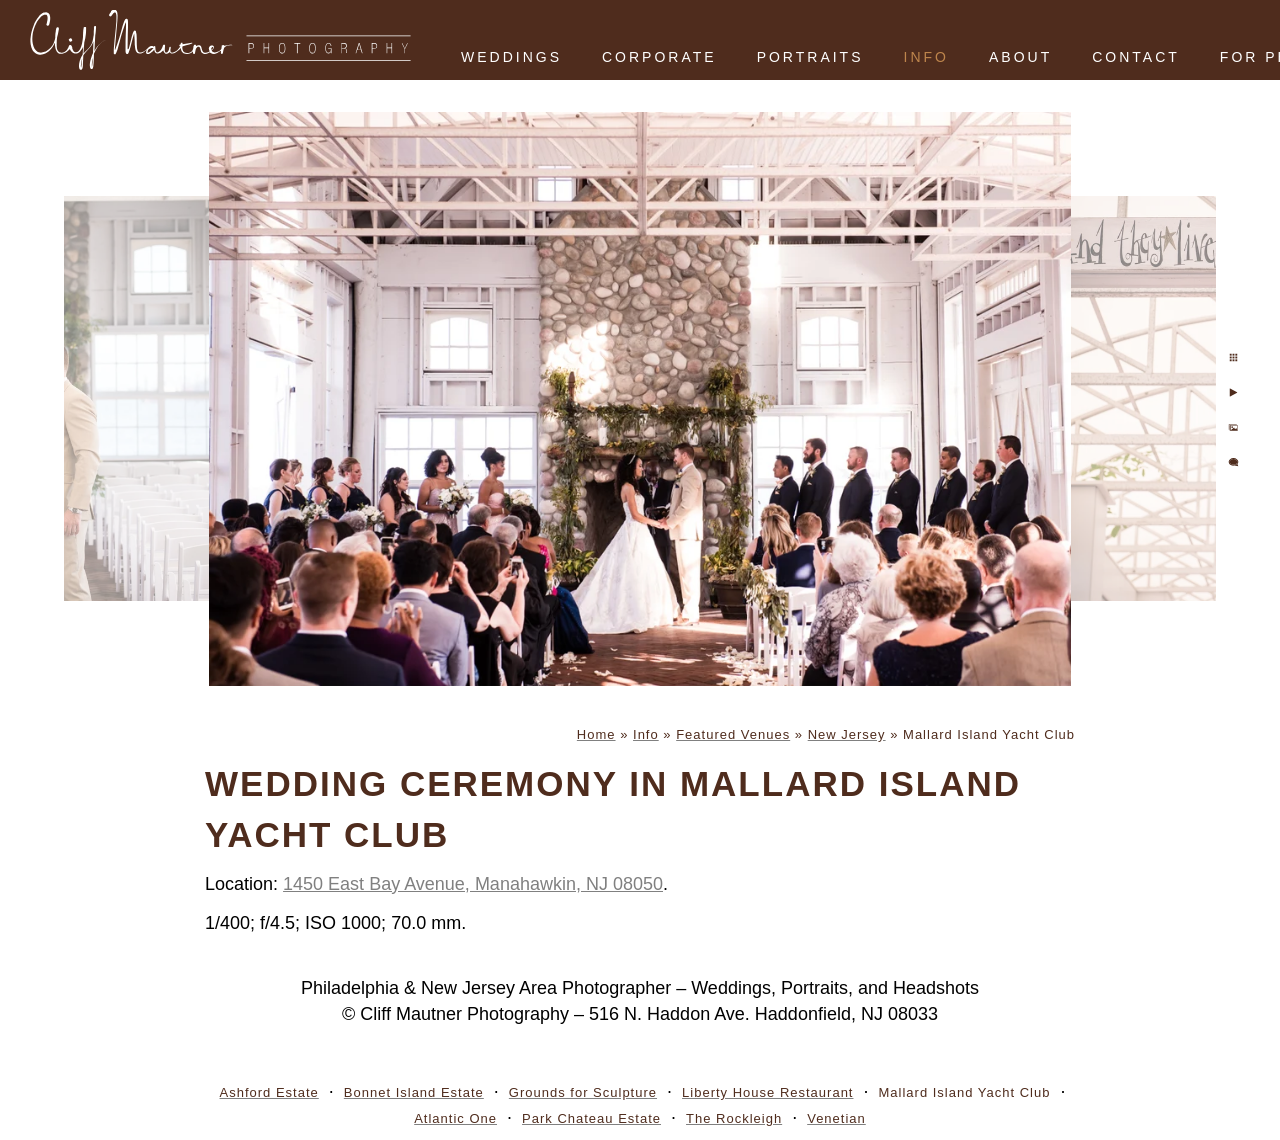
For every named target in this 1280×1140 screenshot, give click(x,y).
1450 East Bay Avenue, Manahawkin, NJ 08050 (473, 884)
